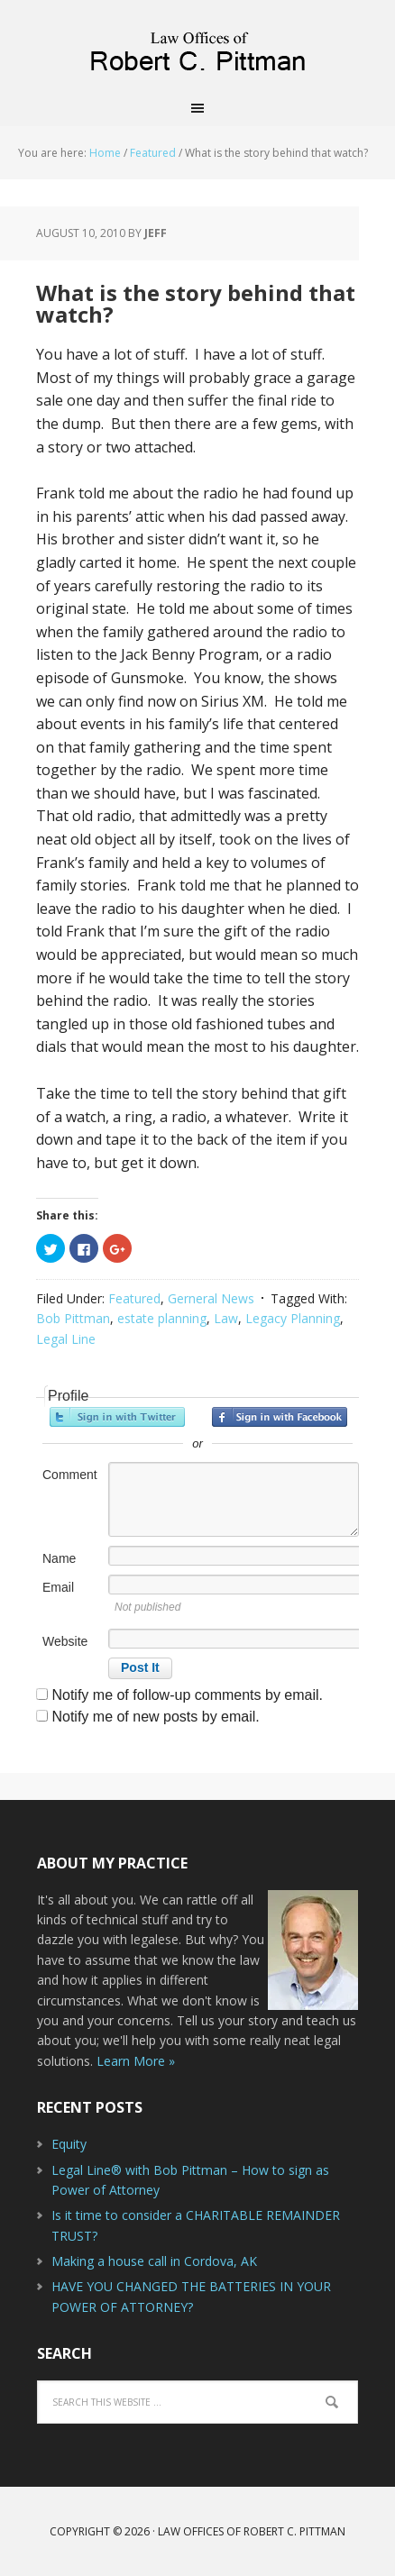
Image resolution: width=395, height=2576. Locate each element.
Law (226, 1318)
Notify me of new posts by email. (155, 1716)
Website (64, 1641)
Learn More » (135, 2060)
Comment (69, 1474)
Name (59, 1558)
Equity (69, 2143)
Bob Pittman (73, 1318)
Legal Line (66, 1338)
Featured (134, 1298)
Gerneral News (211, 1298)
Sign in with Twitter (117, 1417)
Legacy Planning (292, 1318)
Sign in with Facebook (279, 1417)
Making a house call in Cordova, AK (154, 2261)
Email (58, 1587)
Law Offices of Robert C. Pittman (197, 45)
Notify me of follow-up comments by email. (187, 1695)
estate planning (162, 1318)
